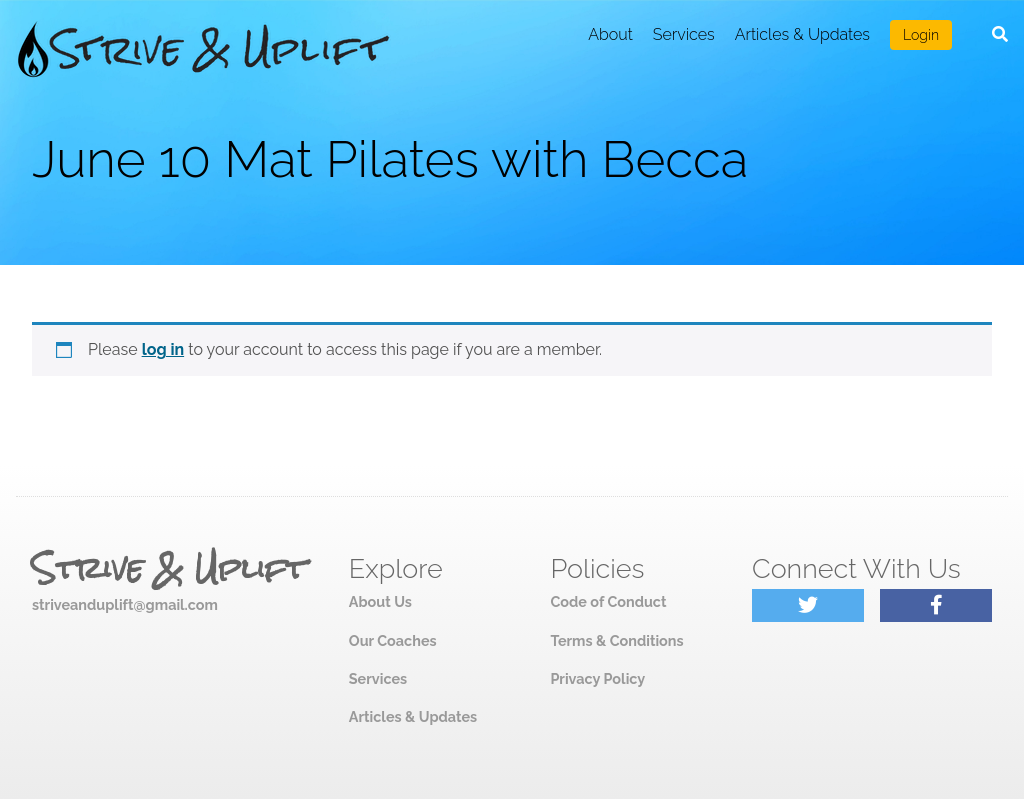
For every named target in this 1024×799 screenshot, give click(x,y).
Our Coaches (393, 640)
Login (921, 35)
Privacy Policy (597, 678)
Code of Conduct (608, 601)
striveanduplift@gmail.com (125, 604)
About (610, 34)
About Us (380, 601)
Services (684, 34)
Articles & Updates (802, 34)
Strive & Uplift (169, 569)
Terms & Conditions (616, 640)
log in (163, 349)
